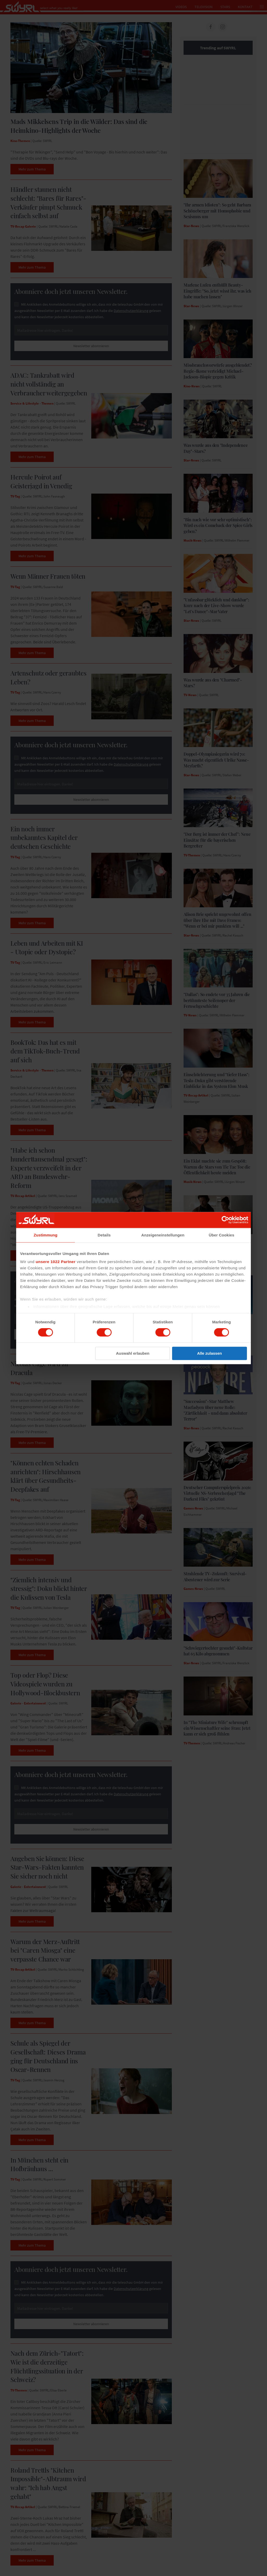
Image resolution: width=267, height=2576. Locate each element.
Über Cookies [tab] (221, 1235)
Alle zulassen (209, 1353)
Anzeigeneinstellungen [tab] (162, 1235)
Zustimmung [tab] (45, 1235)
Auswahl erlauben (132, 1353)
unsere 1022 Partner (56, 1261)
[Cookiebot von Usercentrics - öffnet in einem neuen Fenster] (225, 1220)
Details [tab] (104, 1235)
